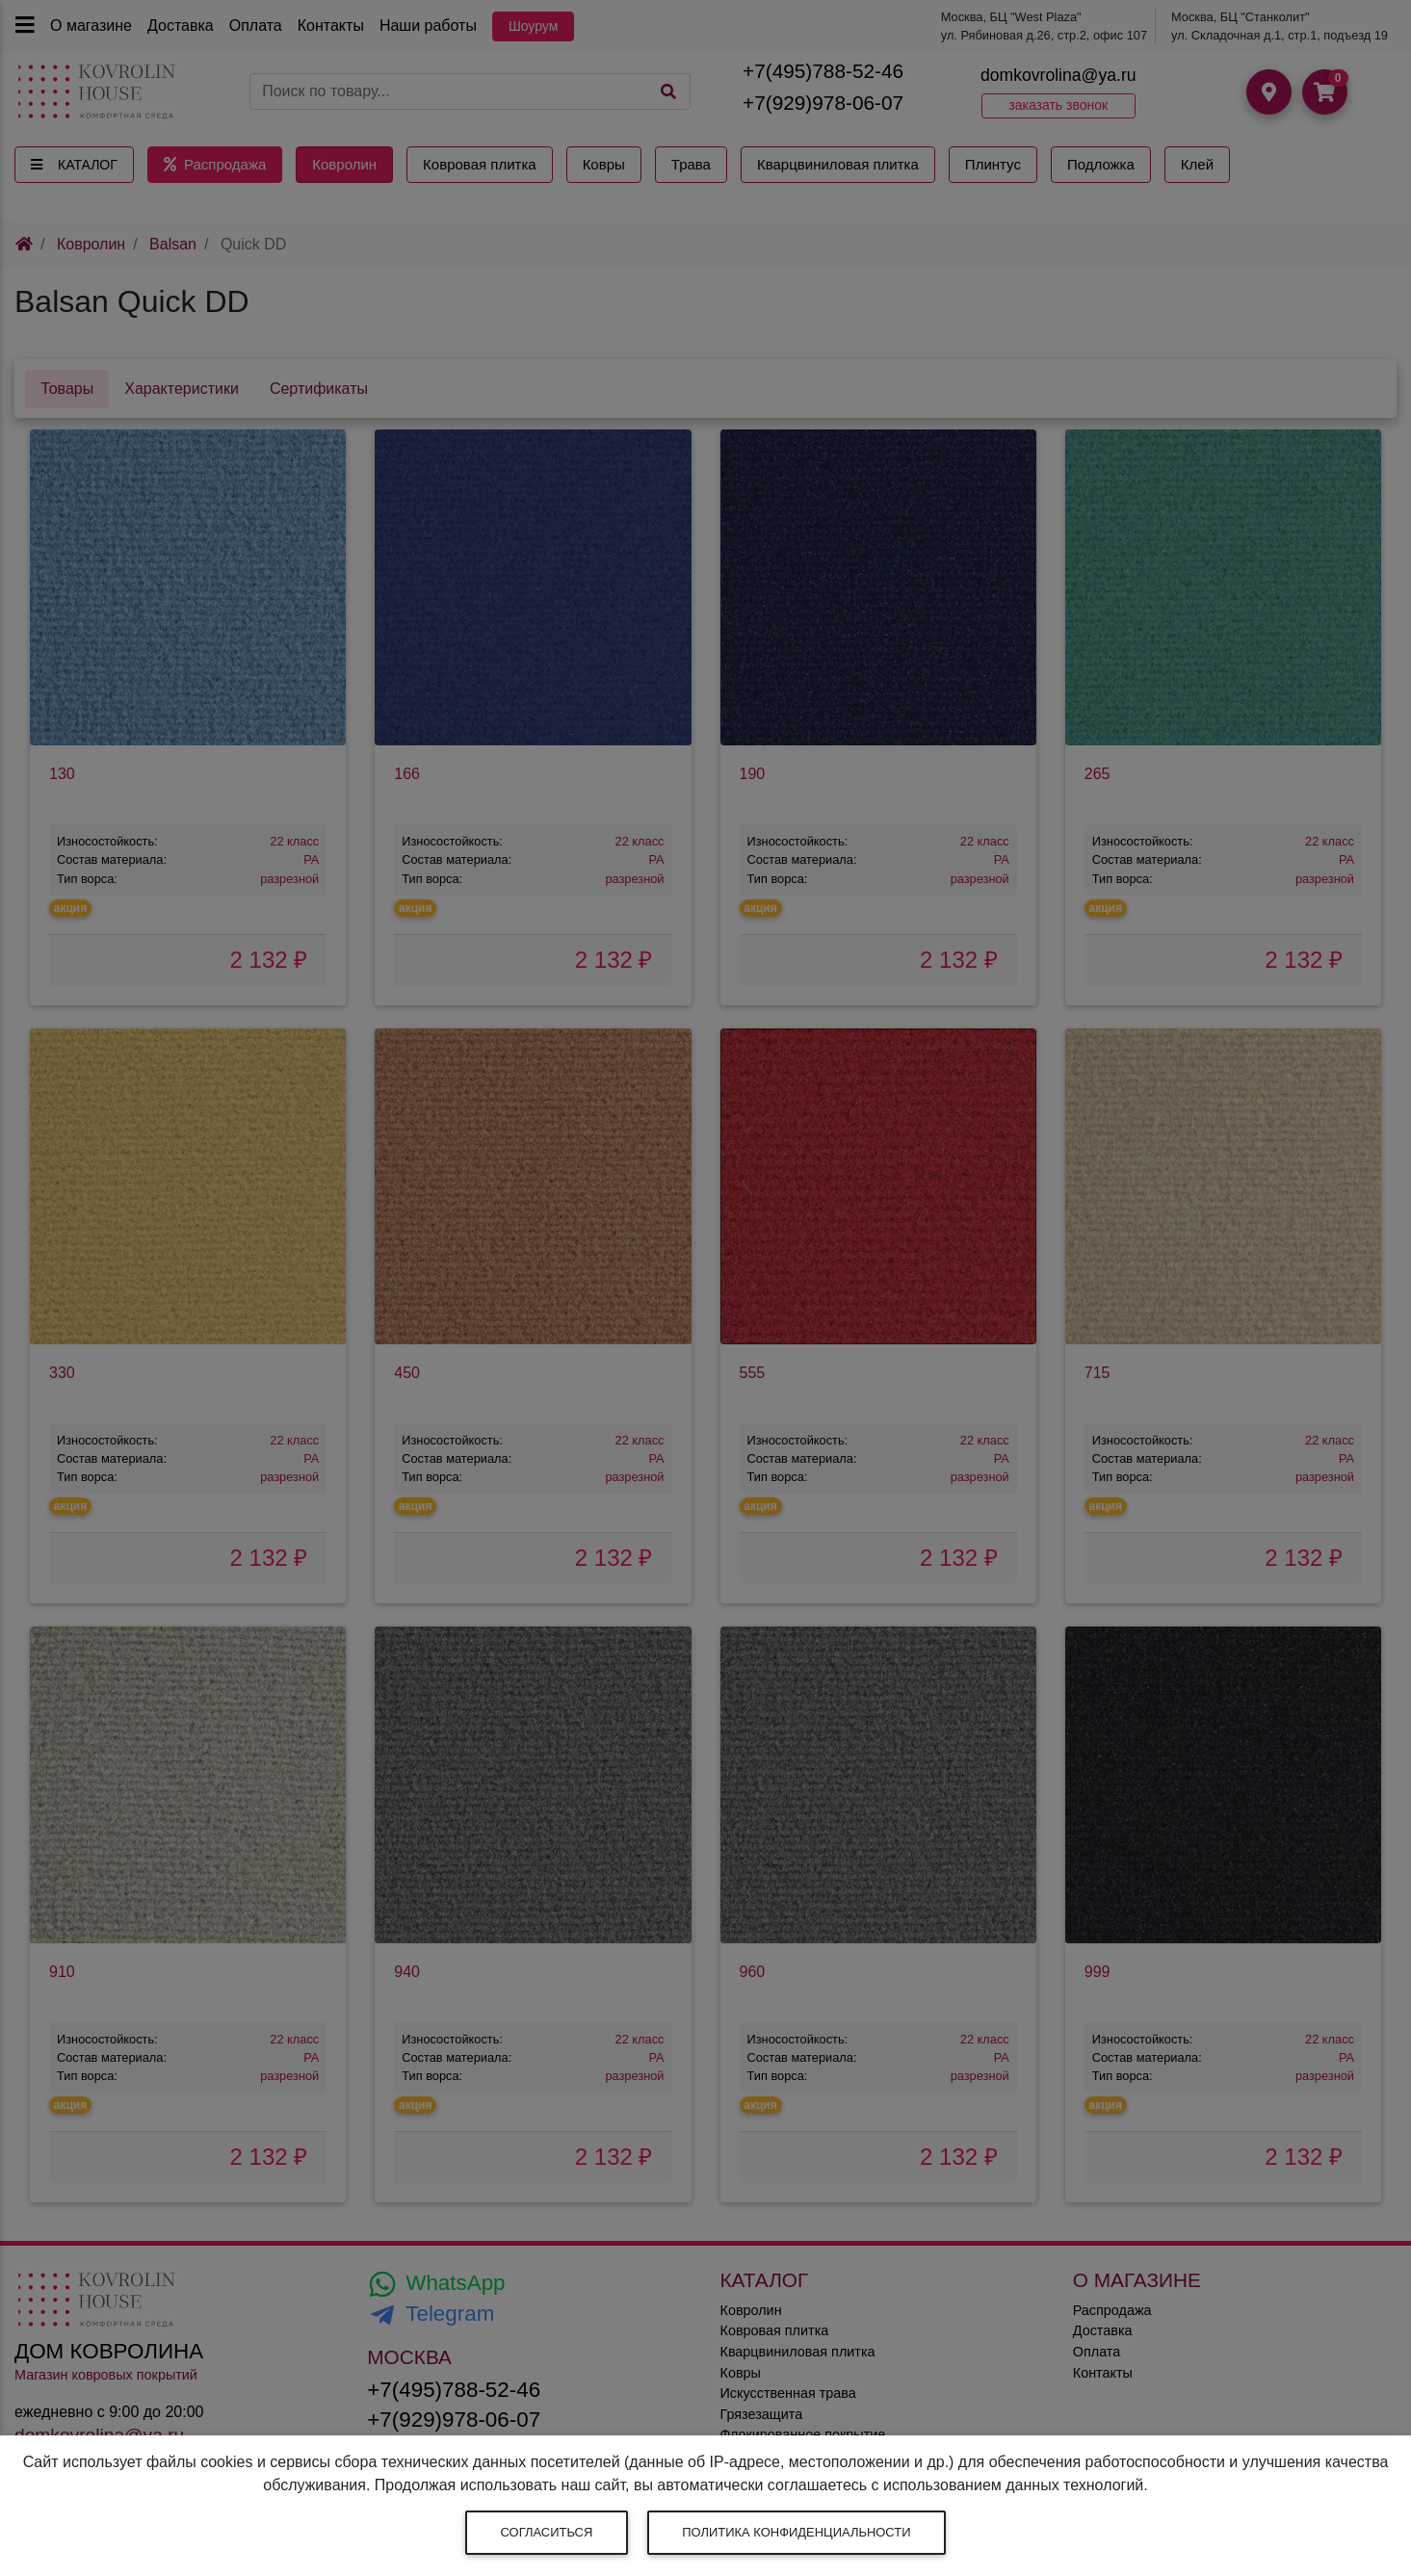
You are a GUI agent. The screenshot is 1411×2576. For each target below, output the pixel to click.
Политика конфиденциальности (796, 2532)
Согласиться (547, 2532)
